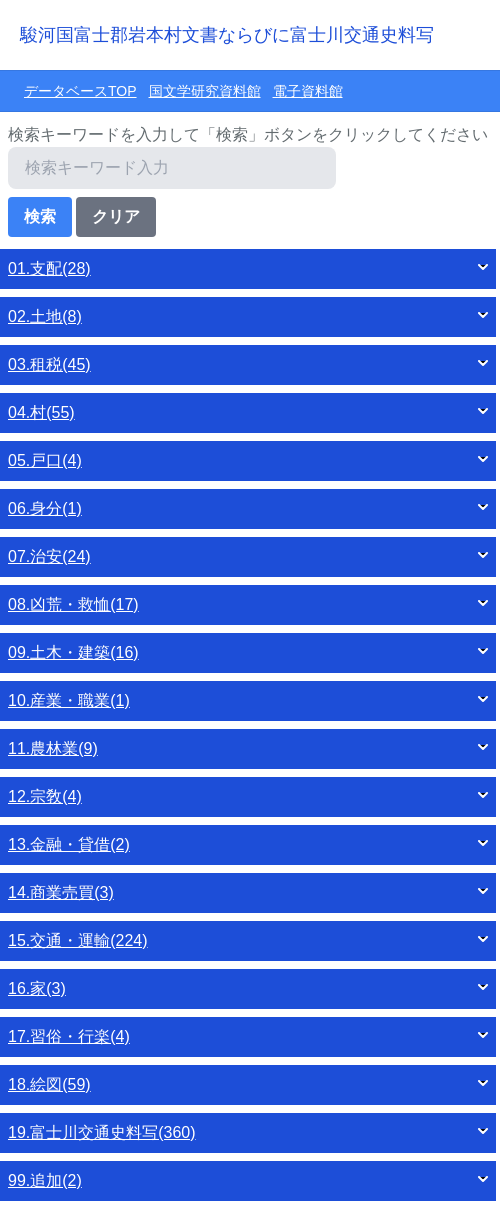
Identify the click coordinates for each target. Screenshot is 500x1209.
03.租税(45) (49, 364)
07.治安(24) (49, 556)
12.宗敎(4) (45, 796)
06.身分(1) (45, 508)
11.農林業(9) (53, 748)
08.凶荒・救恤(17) (73, 604)
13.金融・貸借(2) (69, 844)
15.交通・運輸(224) (78, 940)
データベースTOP (80, 91)
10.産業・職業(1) (69, 700)
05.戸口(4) (45, 460)
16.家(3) (37, 988)
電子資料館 (308, 91)
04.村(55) (41, 412)
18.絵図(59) (49, 1084)
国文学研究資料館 (205, 91)
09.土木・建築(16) (73, 652)
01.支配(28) (49, 268)
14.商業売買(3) (61, 892)
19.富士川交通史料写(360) (102, 1132)
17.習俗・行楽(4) (69, 1036)
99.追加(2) (45, 1180)
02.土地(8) (45, 316)
